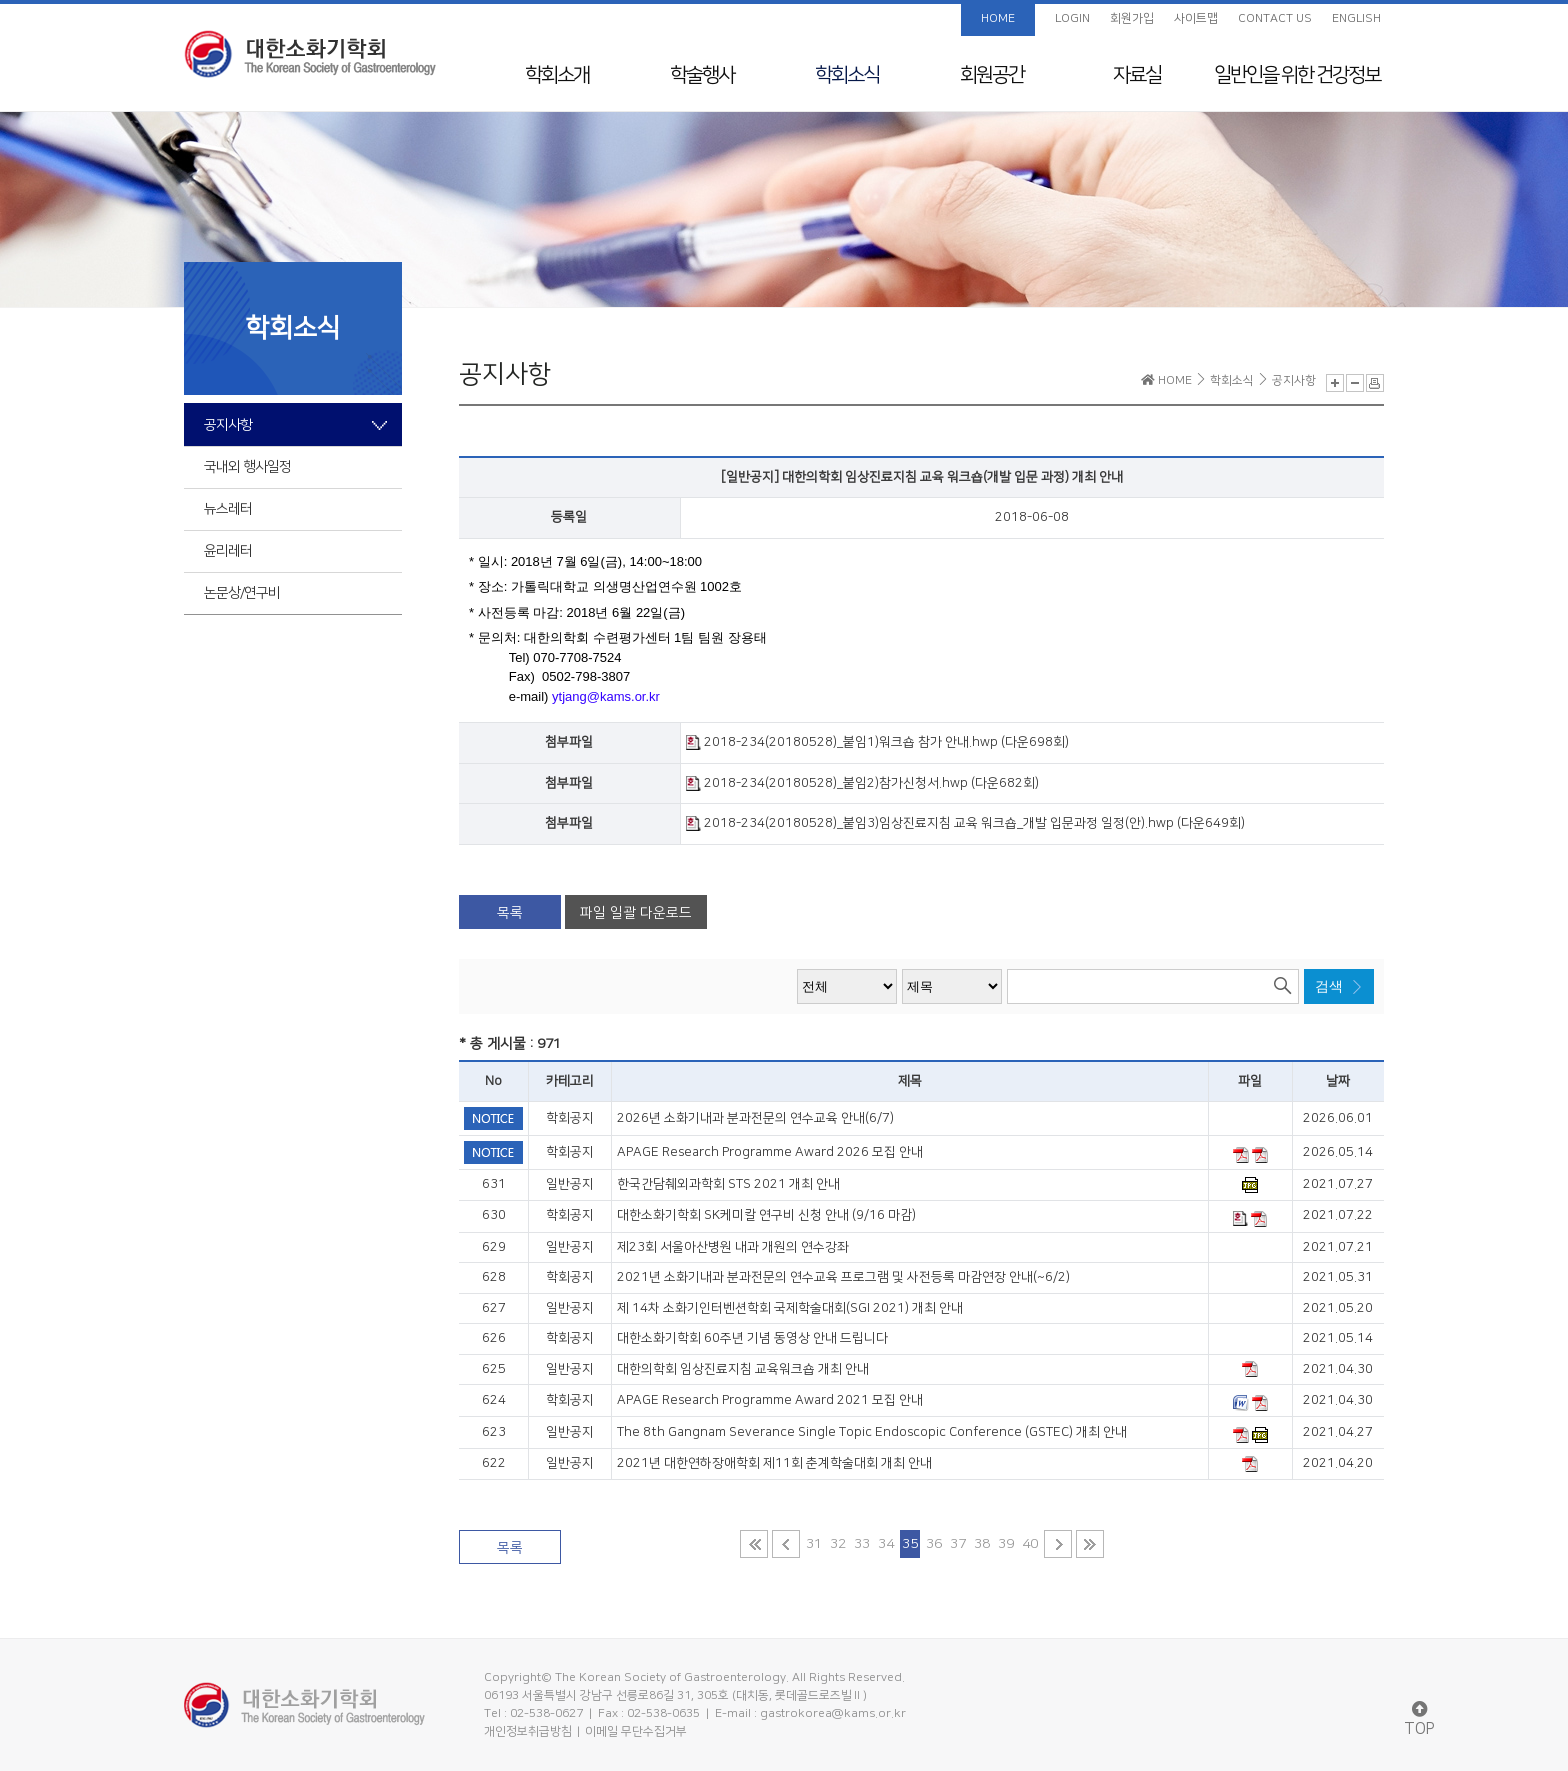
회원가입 (1132, 18)
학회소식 (847, 75)
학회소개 (557, 75)
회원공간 (992, 75)
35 (910, 1544)
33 (862, 1544)
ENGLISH (1356, 18)
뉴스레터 (228, 509)
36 (934, 1544)
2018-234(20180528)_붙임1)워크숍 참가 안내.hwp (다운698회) (877, 742)
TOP (1419, 1719)
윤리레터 (228, 551)
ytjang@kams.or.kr (606, 696)
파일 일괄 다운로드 (636, 913)
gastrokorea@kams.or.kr (833, 1713)
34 (886, 1544)
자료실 (1137, 75)
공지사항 (228, 425)
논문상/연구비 (242, 593)
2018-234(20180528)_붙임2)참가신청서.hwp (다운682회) (862, 783)
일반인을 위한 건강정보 (1297, 75)
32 (838, 1544)
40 (1030, 1544)
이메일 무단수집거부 (636, 1731)
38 (982, 1544)
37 (958, 1544)
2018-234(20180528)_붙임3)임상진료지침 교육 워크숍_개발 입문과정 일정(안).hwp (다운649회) (965, 823)
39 (1006, 1544)
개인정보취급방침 (528, 1731)
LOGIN (1072, 18)
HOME (998, 18)
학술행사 (702, 75)
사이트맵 (1196, 18)
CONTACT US (1275, 18)
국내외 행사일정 (247, 467)
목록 (510, 913)
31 (814, 1544)
